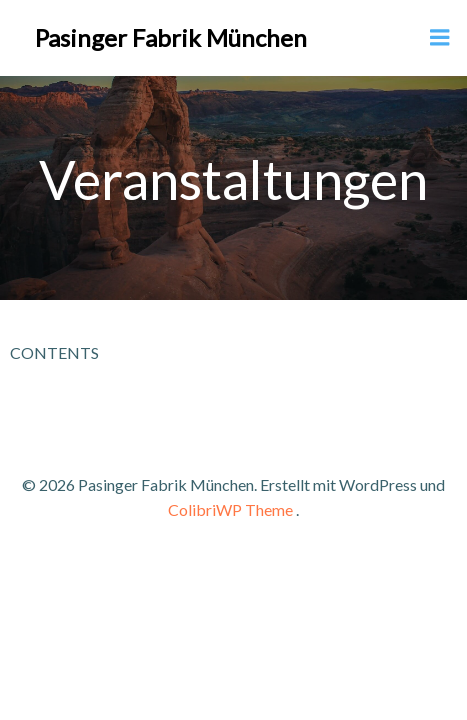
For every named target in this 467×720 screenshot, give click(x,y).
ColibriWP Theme (230, 509)
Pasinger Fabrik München (171, 37)
